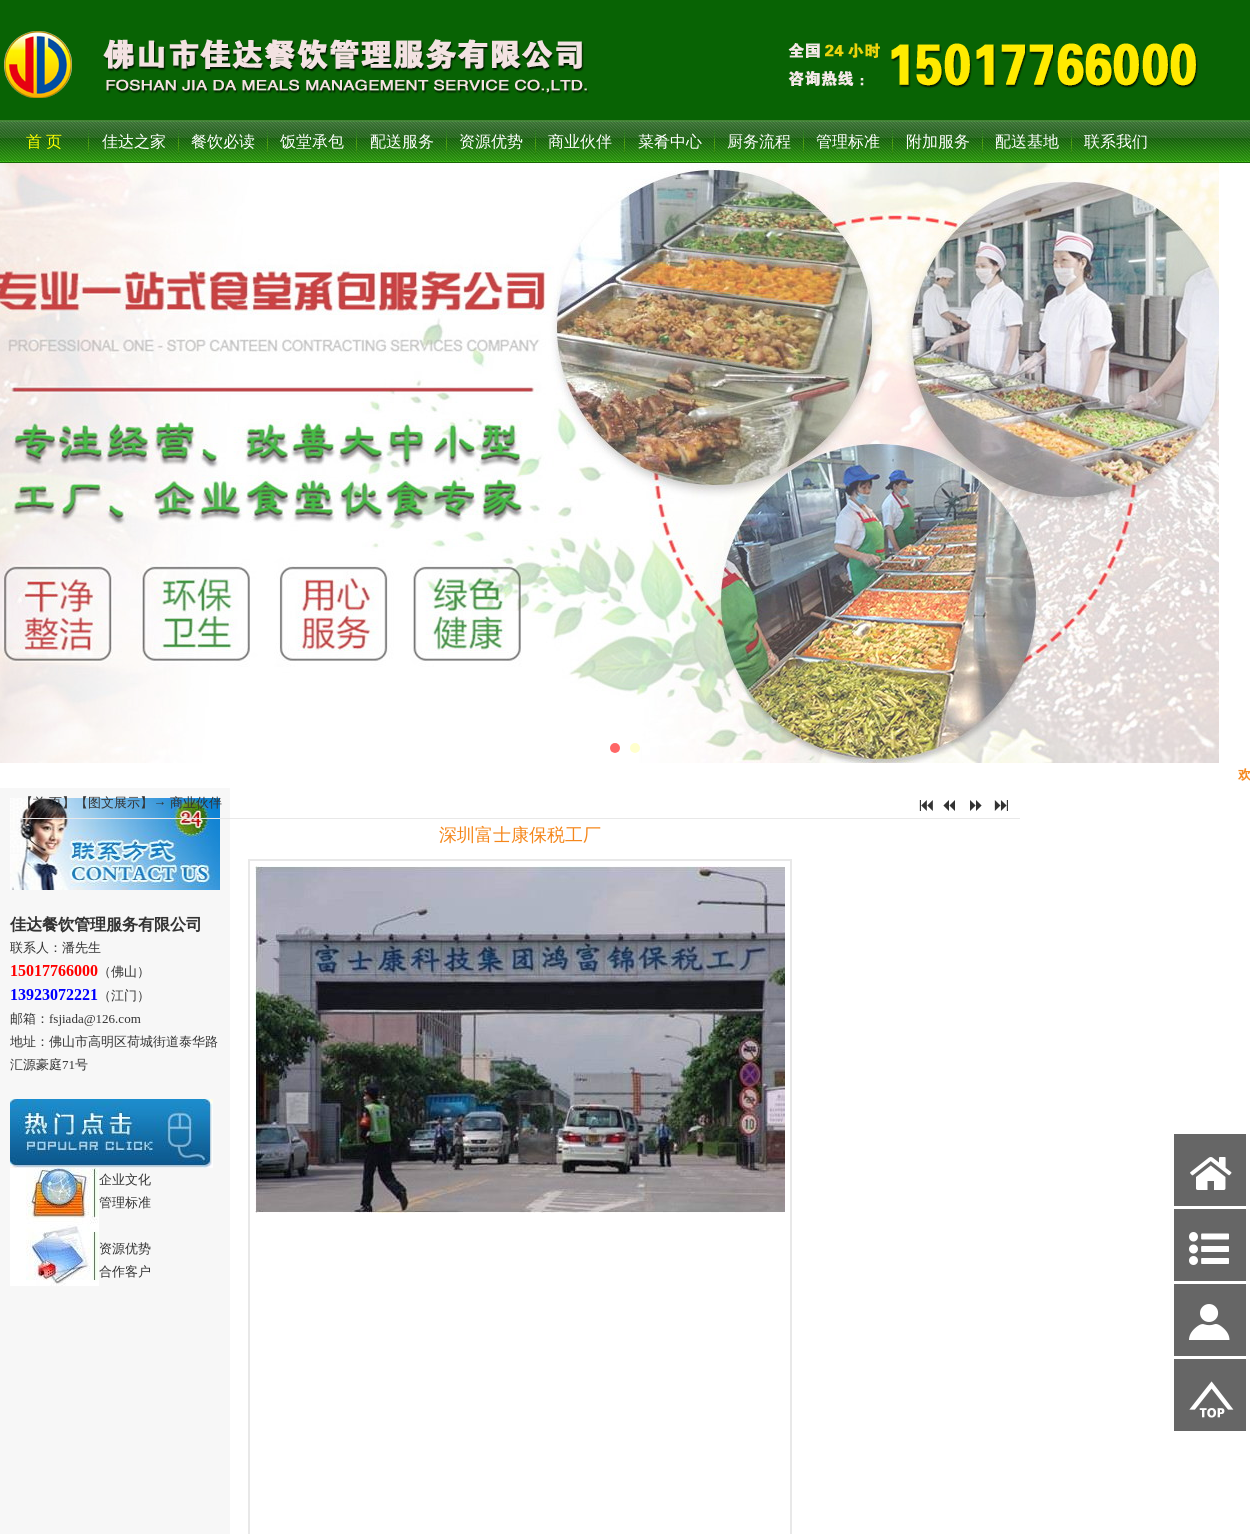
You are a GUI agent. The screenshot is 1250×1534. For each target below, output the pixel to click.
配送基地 (1027, 141)
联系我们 (1116, 141)
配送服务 (402, 141)
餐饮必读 (223, 141)
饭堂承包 (312, 141)
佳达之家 (134, 141)
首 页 (44, 141)
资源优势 (491, 141)
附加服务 (938, 141)
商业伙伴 (580, 141)
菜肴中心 (670, 141)
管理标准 (848, 141)
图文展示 (114, 802)
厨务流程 (759, 141)
